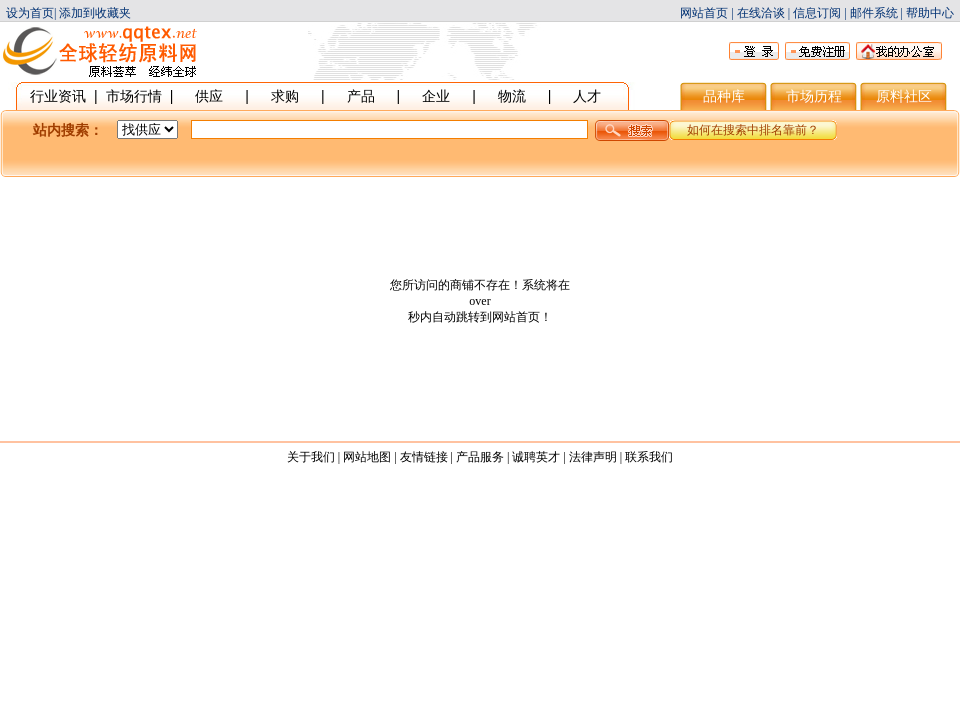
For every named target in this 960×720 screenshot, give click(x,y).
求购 (285, 96)
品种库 (724, 96)
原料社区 (904, 96)
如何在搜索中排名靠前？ (753, 130)
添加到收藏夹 (95, 13)
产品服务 (480, 457)
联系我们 (649, 457)
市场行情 (134, 96)
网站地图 (367, 457)
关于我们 (311, 457)
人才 (587, 96)
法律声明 (593, 457)
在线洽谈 (761, 13)
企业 (436, 96)
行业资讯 (58, 96)
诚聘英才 (536, 457)
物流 (512, 96)
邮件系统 (874, 13)
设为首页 (30, 13)
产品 (361, 96)
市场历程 (814, 96)
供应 (209, 96)
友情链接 (424, 457)
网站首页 (704, 13)
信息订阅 (817, 13)
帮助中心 (930, 13)
